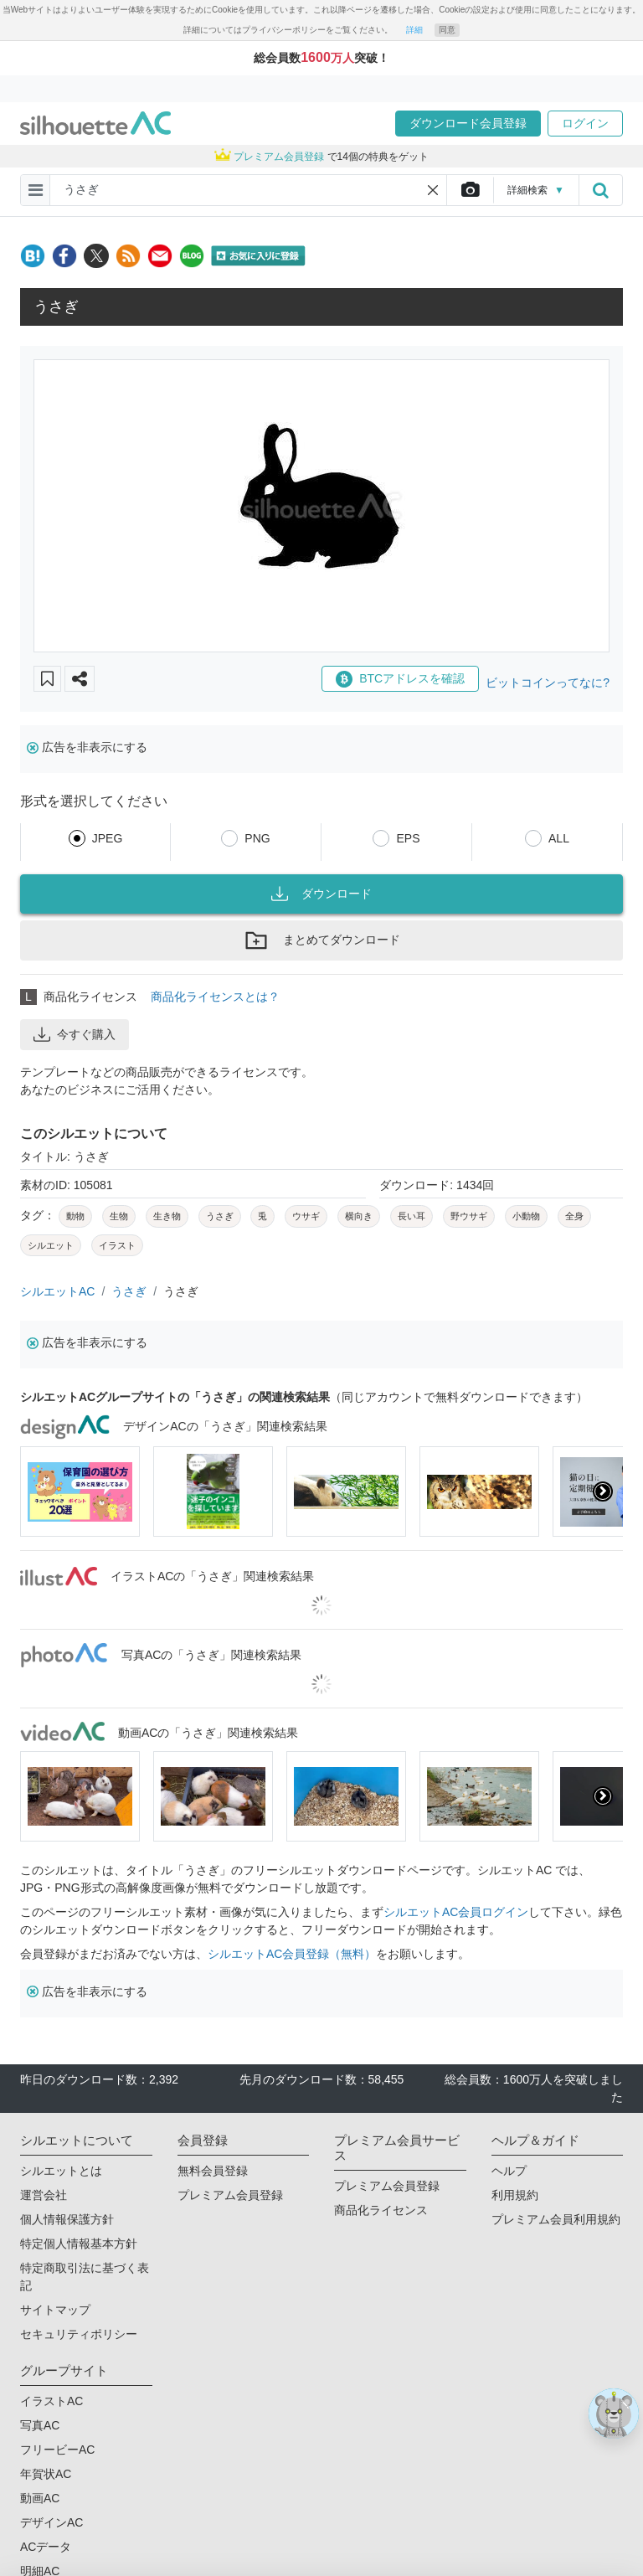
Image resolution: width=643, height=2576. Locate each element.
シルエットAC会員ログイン (455, 1912)
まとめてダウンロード (321, 940)
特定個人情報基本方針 (78, 2243)
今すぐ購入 (74, 1034)
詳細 (414, 29)
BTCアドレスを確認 (400, 679)
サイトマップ (55, 2309)
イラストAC (51, 2401)
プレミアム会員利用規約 (555, 2219)
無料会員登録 (212, 2170)
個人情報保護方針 (67, 2219)
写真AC (39, 2425)
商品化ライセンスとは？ (215, 996)
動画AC (39, 2498)
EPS (407, 838)
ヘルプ (509, 2170)
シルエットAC (57, 1291)
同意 (447, 29)
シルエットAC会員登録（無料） (292, 1953)
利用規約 (514, 2195)
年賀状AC (45, 2474)
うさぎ (129, 1291)
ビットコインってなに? (548, 682)
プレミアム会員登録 (230, 2195)
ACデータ (45, 2546)
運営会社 (43, 2195)
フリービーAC (57, 2449)
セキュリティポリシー (78, 2334)
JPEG (107, 838)
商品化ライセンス (381, 2210)
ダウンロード (321, 893)
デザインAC (51, 2522)
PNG (257, 838)
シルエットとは (61, 2170)
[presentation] (603, 1491)
